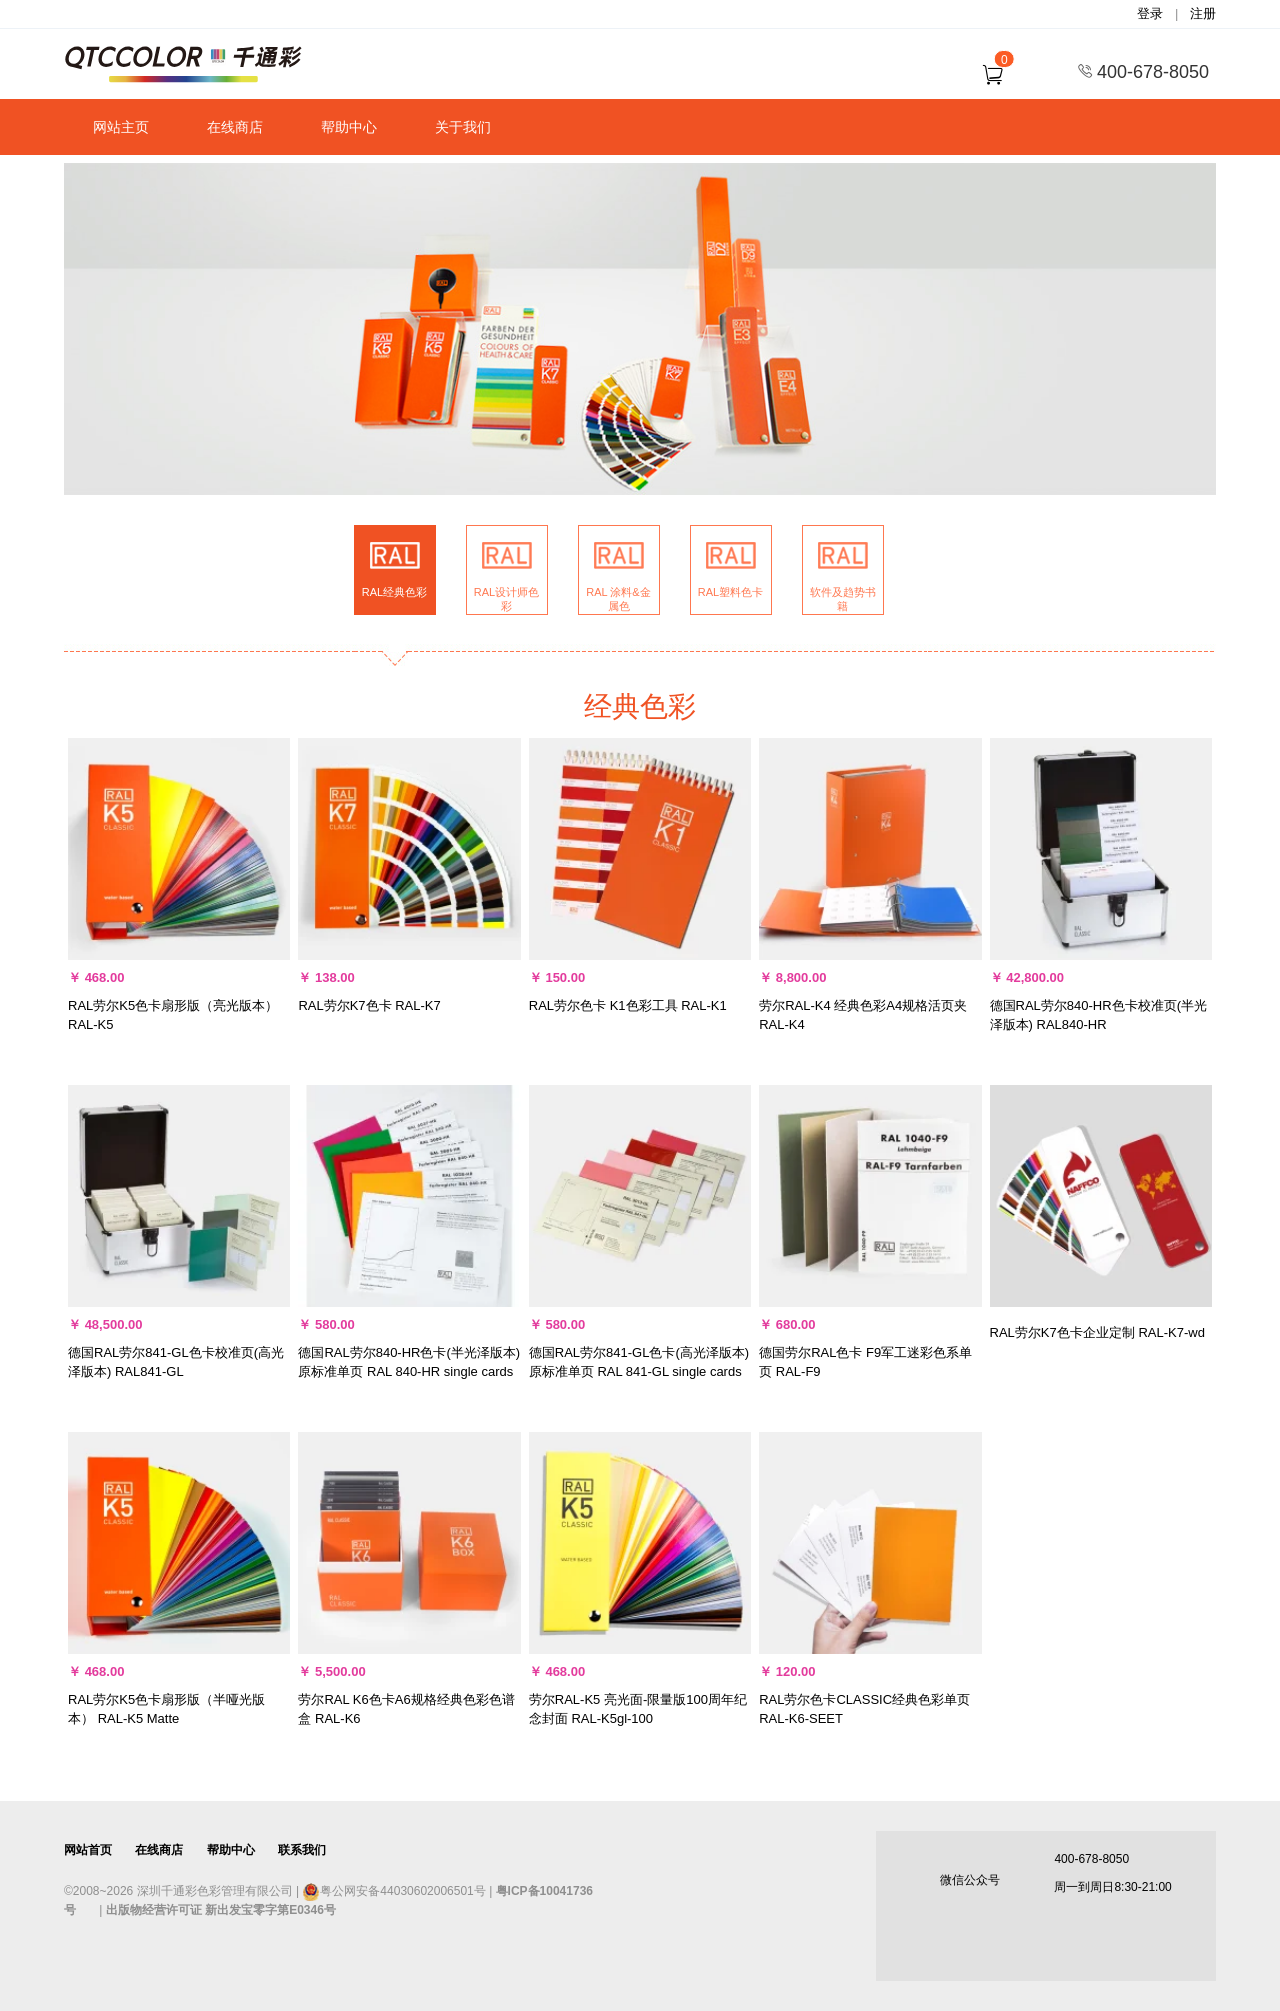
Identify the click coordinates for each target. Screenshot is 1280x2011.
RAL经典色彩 (394, 592)
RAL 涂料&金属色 (618, 599)
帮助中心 (349, 127)
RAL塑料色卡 (730, 592)
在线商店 (235, 127)
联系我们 (302, 1850)
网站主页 (121, 127)
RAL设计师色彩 (506, 599)
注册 (1203, 13)
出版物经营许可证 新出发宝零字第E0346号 (221, 1910)
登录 (1150, 13)
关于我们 (463, 127)
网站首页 (88, 1850)
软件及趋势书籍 (843, 599)
